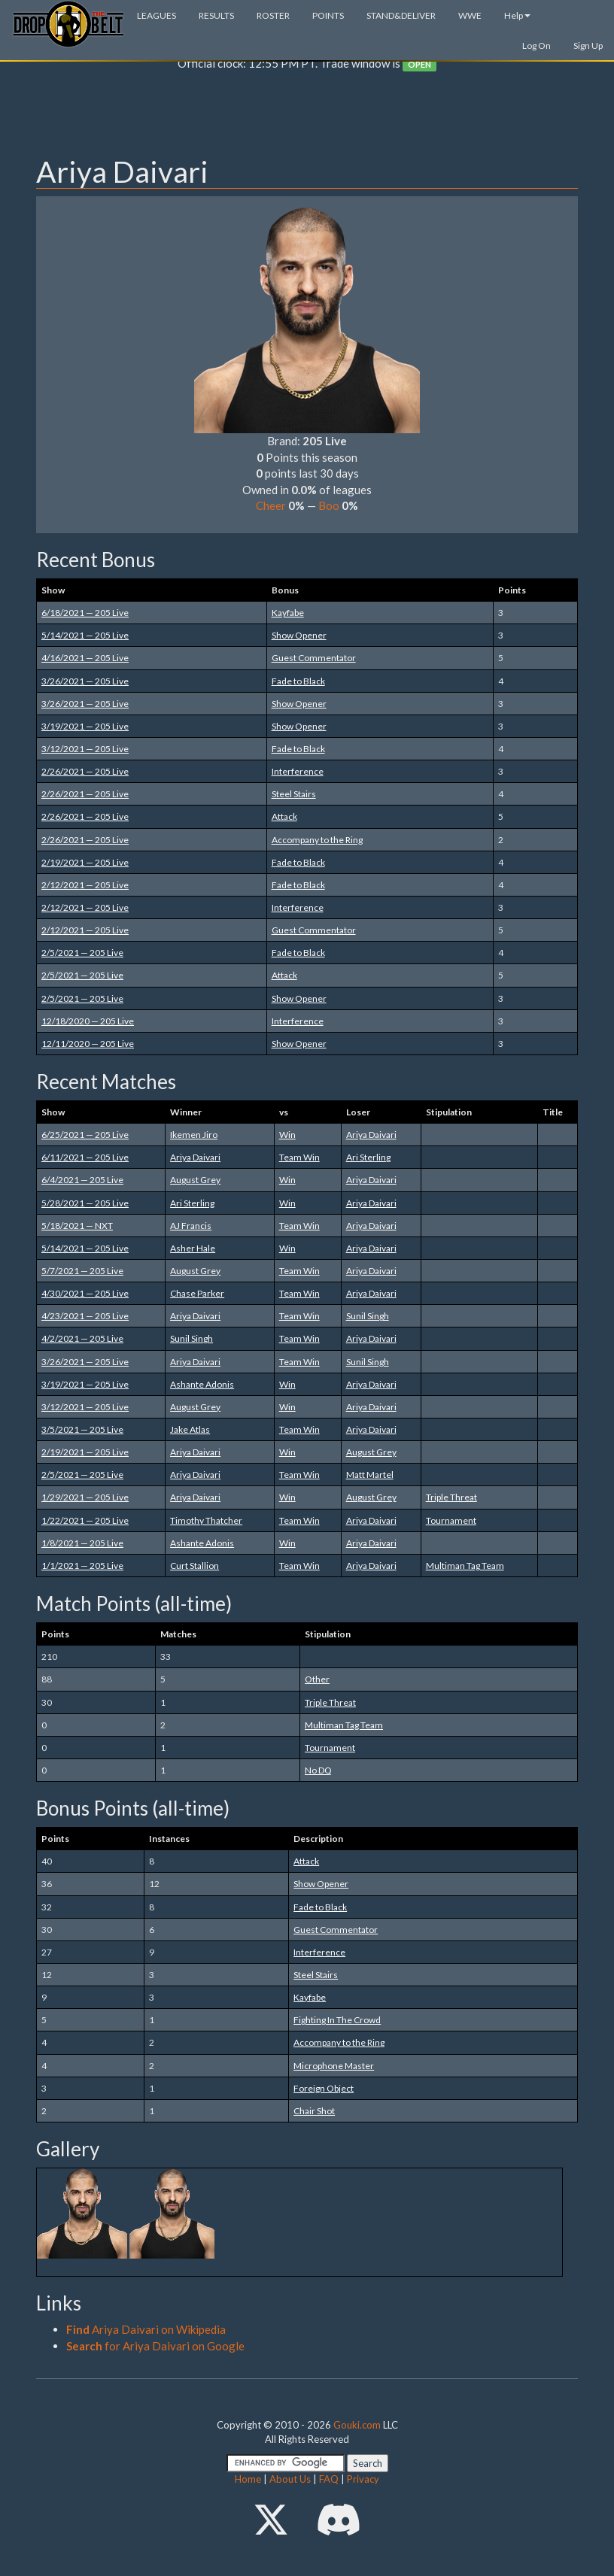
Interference (298, 771)
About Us (290, 2479)
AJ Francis (190, 1225)
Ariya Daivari (371, 1134)
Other (317, 1679)
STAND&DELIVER (401, 15)
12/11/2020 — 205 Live (87, 1043)
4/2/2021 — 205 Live (82, 1338)
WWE (470, 15)
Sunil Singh (367, 1315)
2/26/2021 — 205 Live (85, 771)
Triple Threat (451, 1497)
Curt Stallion (194, 1565)
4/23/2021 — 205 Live (85, 1315)
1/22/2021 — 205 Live (85, 1520)
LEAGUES (156, 15)
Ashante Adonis (202, 1384)
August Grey (195, 1179)
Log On (536, 45)
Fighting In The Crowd (337, 2019)
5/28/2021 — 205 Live (85, 1203)
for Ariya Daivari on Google (155, 2346)
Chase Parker (197, 1293)
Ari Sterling (368, 1157)
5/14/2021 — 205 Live (85, 635)
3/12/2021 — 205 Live (85, 748)
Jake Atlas (190, 1429)
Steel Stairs (294, 794)
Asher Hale (192, 1248)
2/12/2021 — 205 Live (85, 885)
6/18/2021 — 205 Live (85, 612)
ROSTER (273, 15)
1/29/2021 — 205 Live (85, 1497)
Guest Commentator (314, 657)
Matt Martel (370, 1474)
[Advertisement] (307, 117)
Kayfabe (288, 612)
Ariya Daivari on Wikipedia (146, 2329)
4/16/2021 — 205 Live (85, 657)
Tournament (451, 1520)
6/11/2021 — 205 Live (85, 1157)
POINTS (328, 15)
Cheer (271, 505)
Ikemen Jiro (193, 1134)
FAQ (329, 2479)
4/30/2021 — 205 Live (85, 1293)
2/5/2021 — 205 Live (82, 952)
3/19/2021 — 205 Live (85, 726)
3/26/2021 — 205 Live (85, 681)
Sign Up (588, 45)
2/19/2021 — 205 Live (85, 862)
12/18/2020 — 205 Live (87, 1021)
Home (248, 2479)
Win (287, 1134)
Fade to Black (298, 681)
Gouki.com (357, 2425)
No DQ (318, 1770)
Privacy (363, 2479)
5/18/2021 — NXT (77, 1225)
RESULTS (216, 15)
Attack (284, 816)
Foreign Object (323, 2088)
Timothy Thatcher (206, 1520)
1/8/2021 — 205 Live (82, 1543)
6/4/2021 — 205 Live (82, 1179)
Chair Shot (314, 2110)
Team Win (299, 1157)
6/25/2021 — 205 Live (85, 1134)
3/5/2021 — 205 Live (82, 1429)
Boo (328, 505)
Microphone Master (333, 2065)
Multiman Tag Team (465, 1565)
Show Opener (299, 635)
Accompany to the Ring (317, 839)
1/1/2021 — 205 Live (82, 1565)
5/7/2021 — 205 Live (82, 1270)
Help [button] (517, 15)
